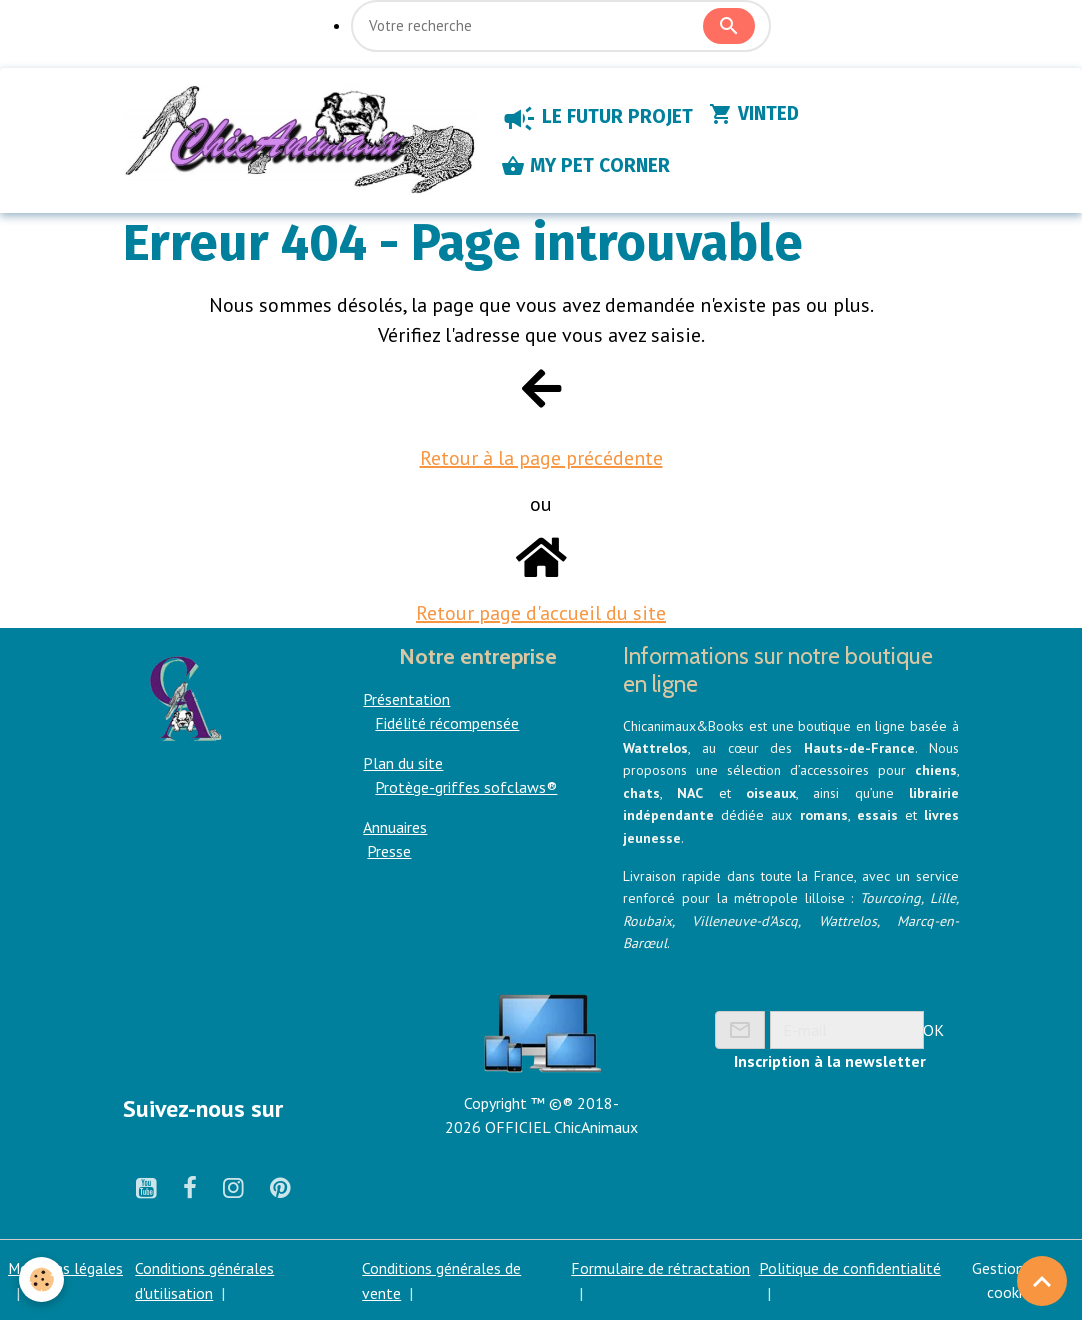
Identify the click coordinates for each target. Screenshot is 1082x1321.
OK (933, 1030)
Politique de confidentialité (850, 1269)
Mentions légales (66, 1269)
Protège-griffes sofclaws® (466, 788)
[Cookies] (42, 1279)
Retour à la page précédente (541, 459)
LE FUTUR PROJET (599, 119)
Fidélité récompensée (447, 724)
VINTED (756, 115)
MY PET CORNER (587, 167)
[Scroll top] (1042, 1281)
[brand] (301, 141)
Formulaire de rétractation (661, 1269)
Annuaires (395, 828)
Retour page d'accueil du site (541, 614)
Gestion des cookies (1011, 1281)
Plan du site (403, 764)
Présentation (406, 700)
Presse (389, 852)
